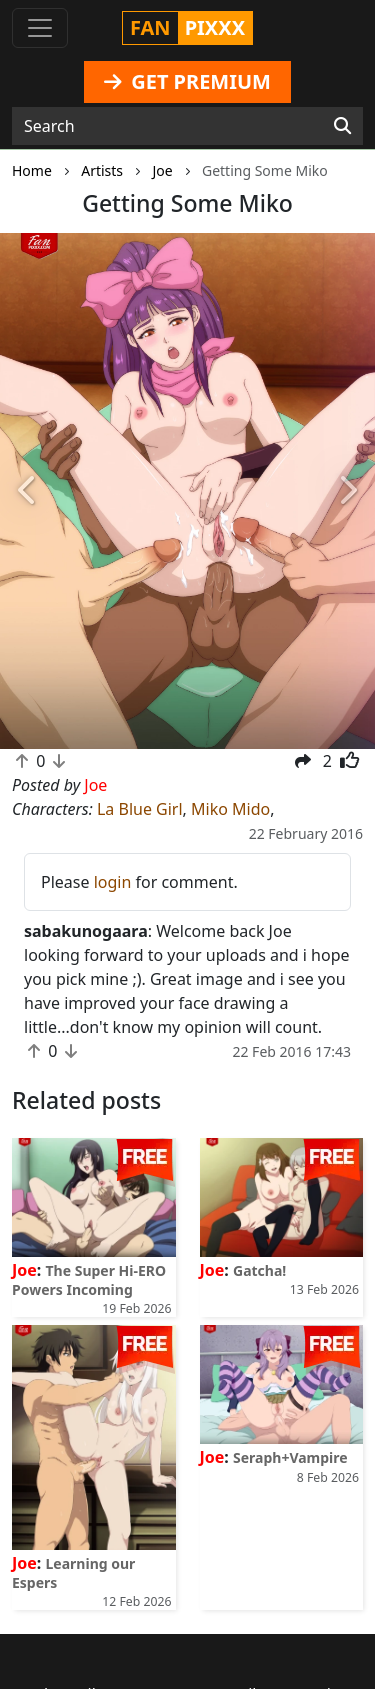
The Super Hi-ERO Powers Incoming (89, 1280)
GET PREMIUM (187, 81)
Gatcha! (259, 1270)
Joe (24, 1270)
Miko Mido (230, 809)
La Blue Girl (140, 809)
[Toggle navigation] (40, 28)
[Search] (342, 126)
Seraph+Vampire (290, 1457)
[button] (28, 491)
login (113, 882)
